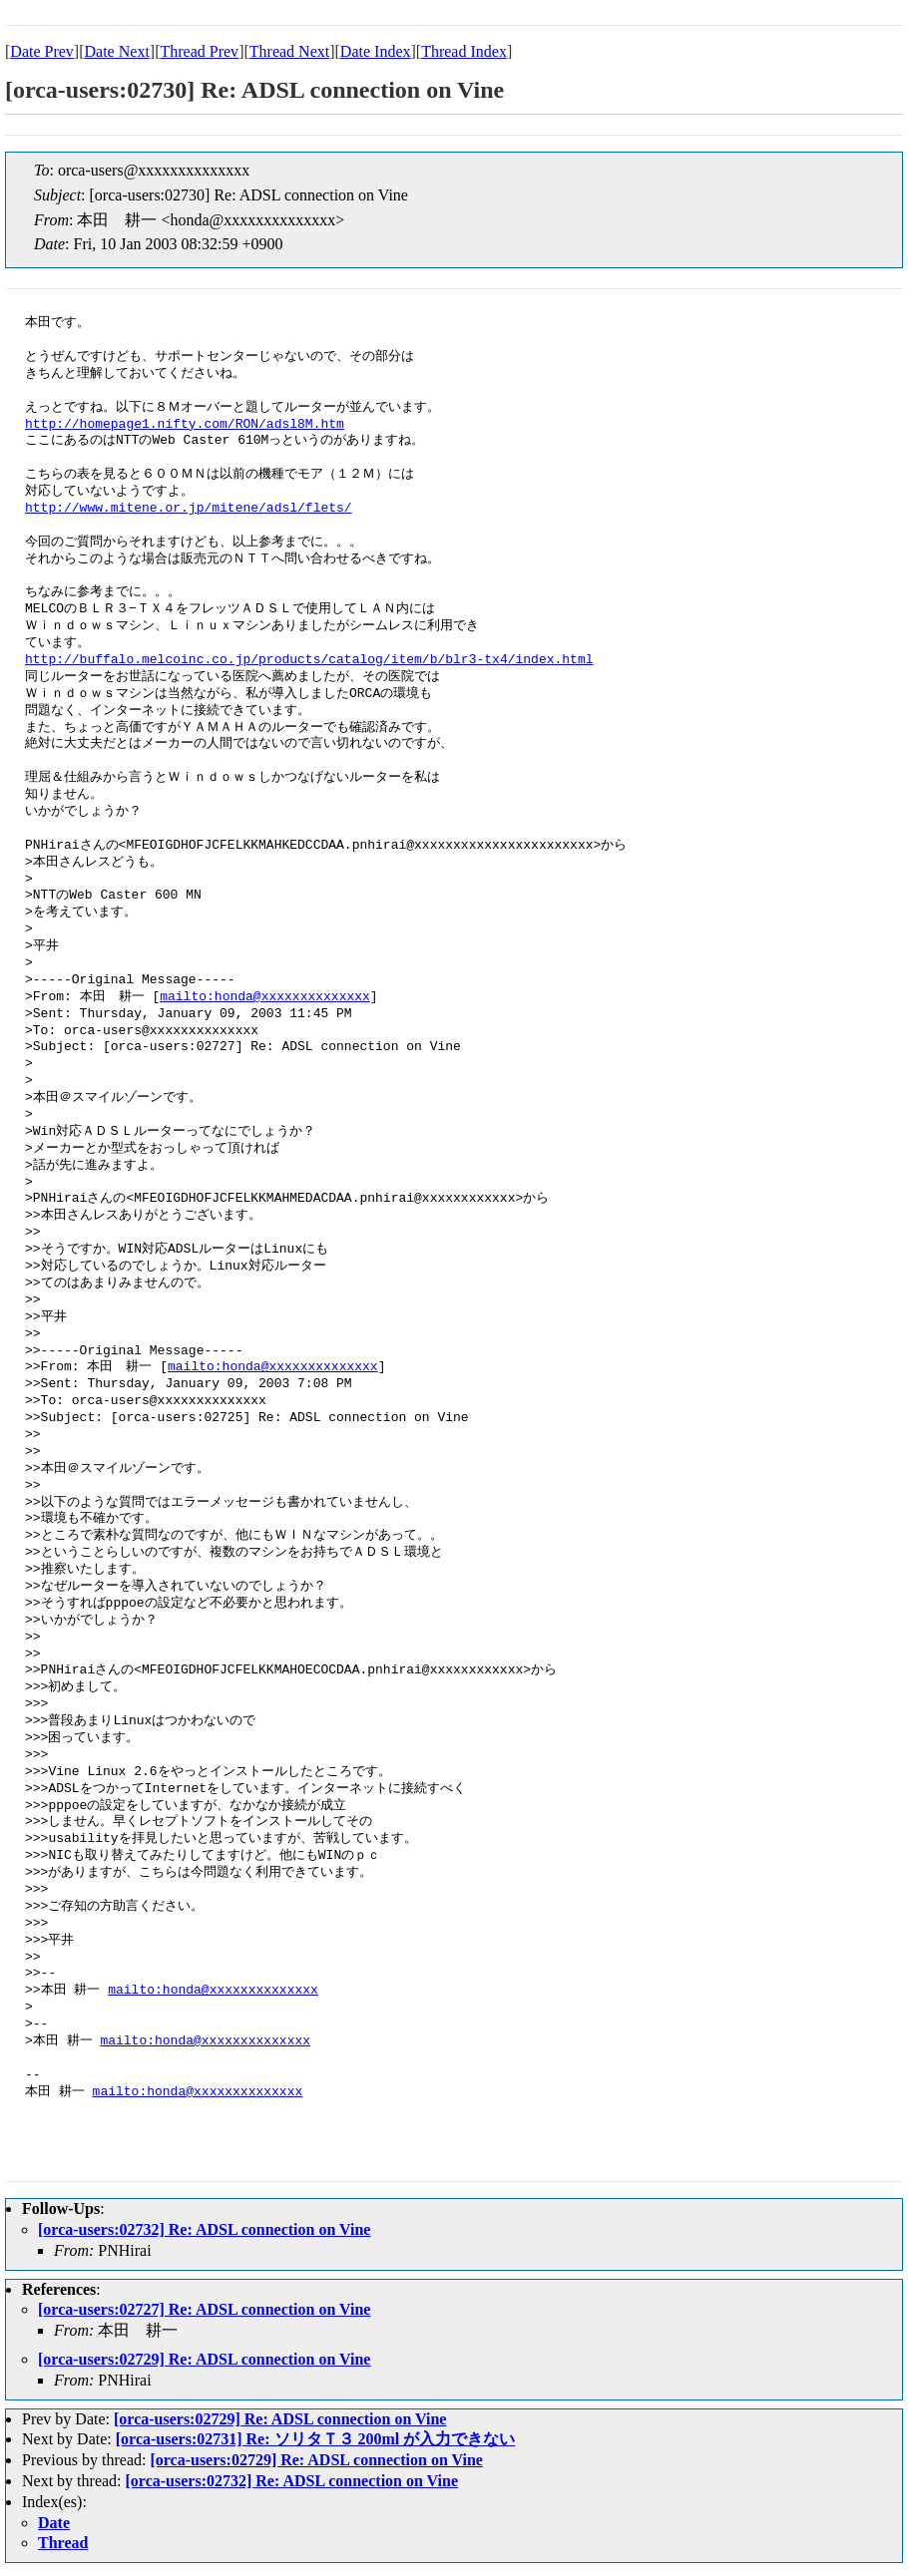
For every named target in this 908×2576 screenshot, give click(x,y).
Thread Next (289, 51)
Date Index (375, 51)
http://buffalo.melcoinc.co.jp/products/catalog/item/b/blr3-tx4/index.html (309, 660)
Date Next (117, 51)
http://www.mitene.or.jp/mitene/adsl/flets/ (188, 509)
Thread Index (464, 51)
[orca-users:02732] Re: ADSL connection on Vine (204, 2229)
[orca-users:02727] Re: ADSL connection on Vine (204, 2309)
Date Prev (42, 51)
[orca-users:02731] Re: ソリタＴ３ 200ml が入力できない (316, 2438)
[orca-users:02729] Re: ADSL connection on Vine (204, 2359)
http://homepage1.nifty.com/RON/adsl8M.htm (184, 425)
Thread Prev (199, 51)
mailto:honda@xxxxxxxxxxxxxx (265, 997)
